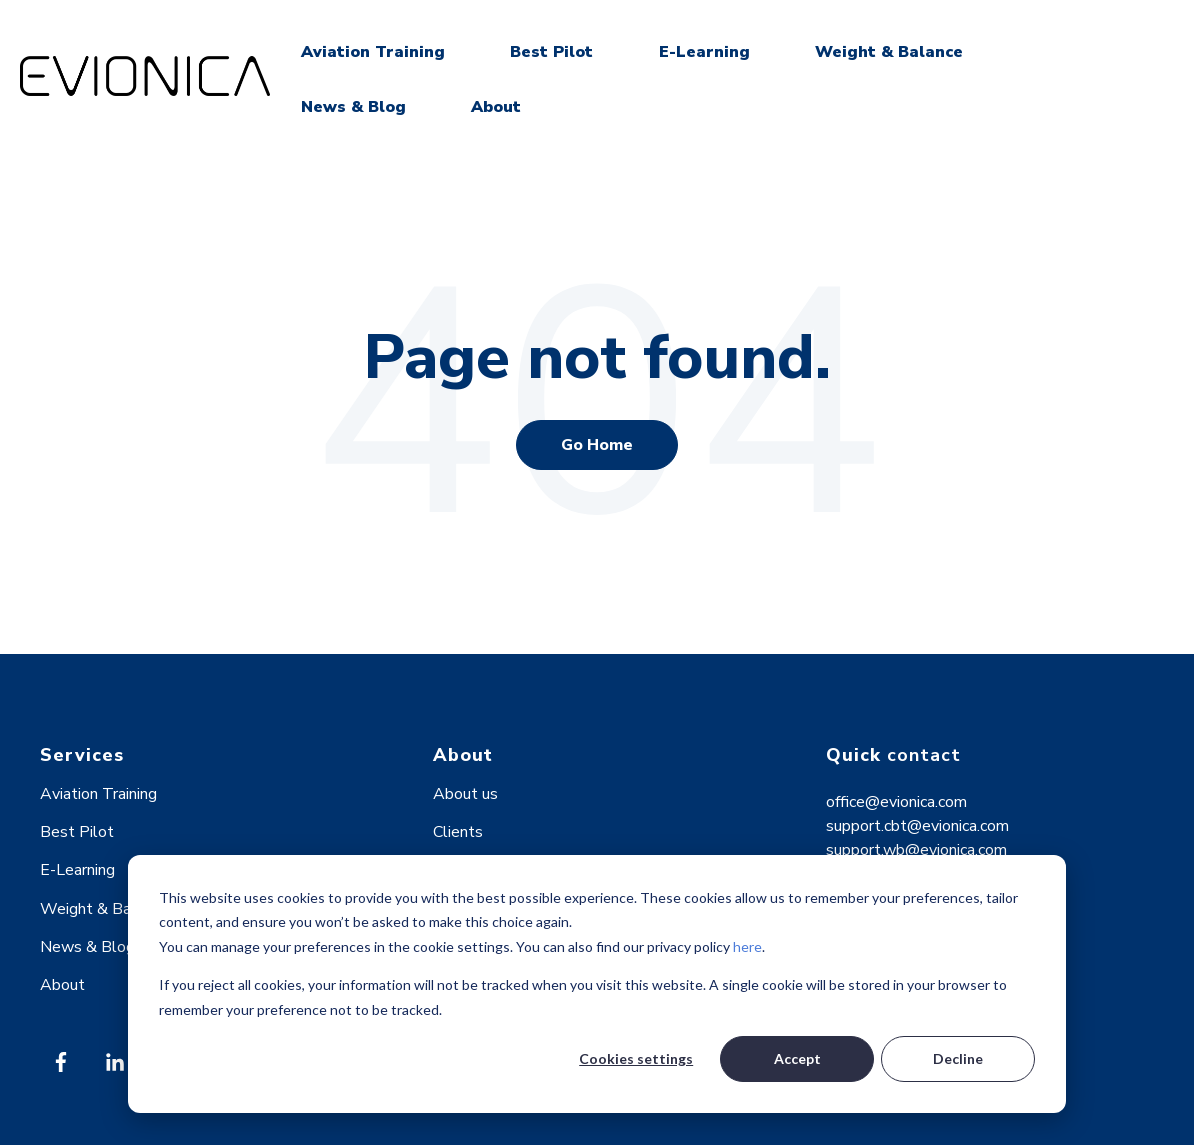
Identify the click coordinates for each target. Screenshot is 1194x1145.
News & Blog (353, 107)
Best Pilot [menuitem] (77, 832)
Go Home (597, 445)
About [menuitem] (62, 985)
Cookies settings (636, 1058)
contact (924, 755)
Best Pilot (551, 52)
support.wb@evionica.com (916, 850)
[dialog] (597, 984)
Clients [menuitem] (458, 832)
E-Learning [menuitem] (77, 870)
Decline (958, 1058)
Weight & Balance (889, 52)
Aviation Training (373, 52)
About (496, 107)
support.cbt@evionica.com (917, 826)
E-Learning (704, 52)
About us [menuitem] (465, 794)
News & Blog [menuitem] (87, 947)
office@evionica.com (896, 802)
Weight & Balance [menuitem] (104, 909)
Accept (797, 1058)
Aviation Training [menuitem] (98, 794)
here (747, 946)
